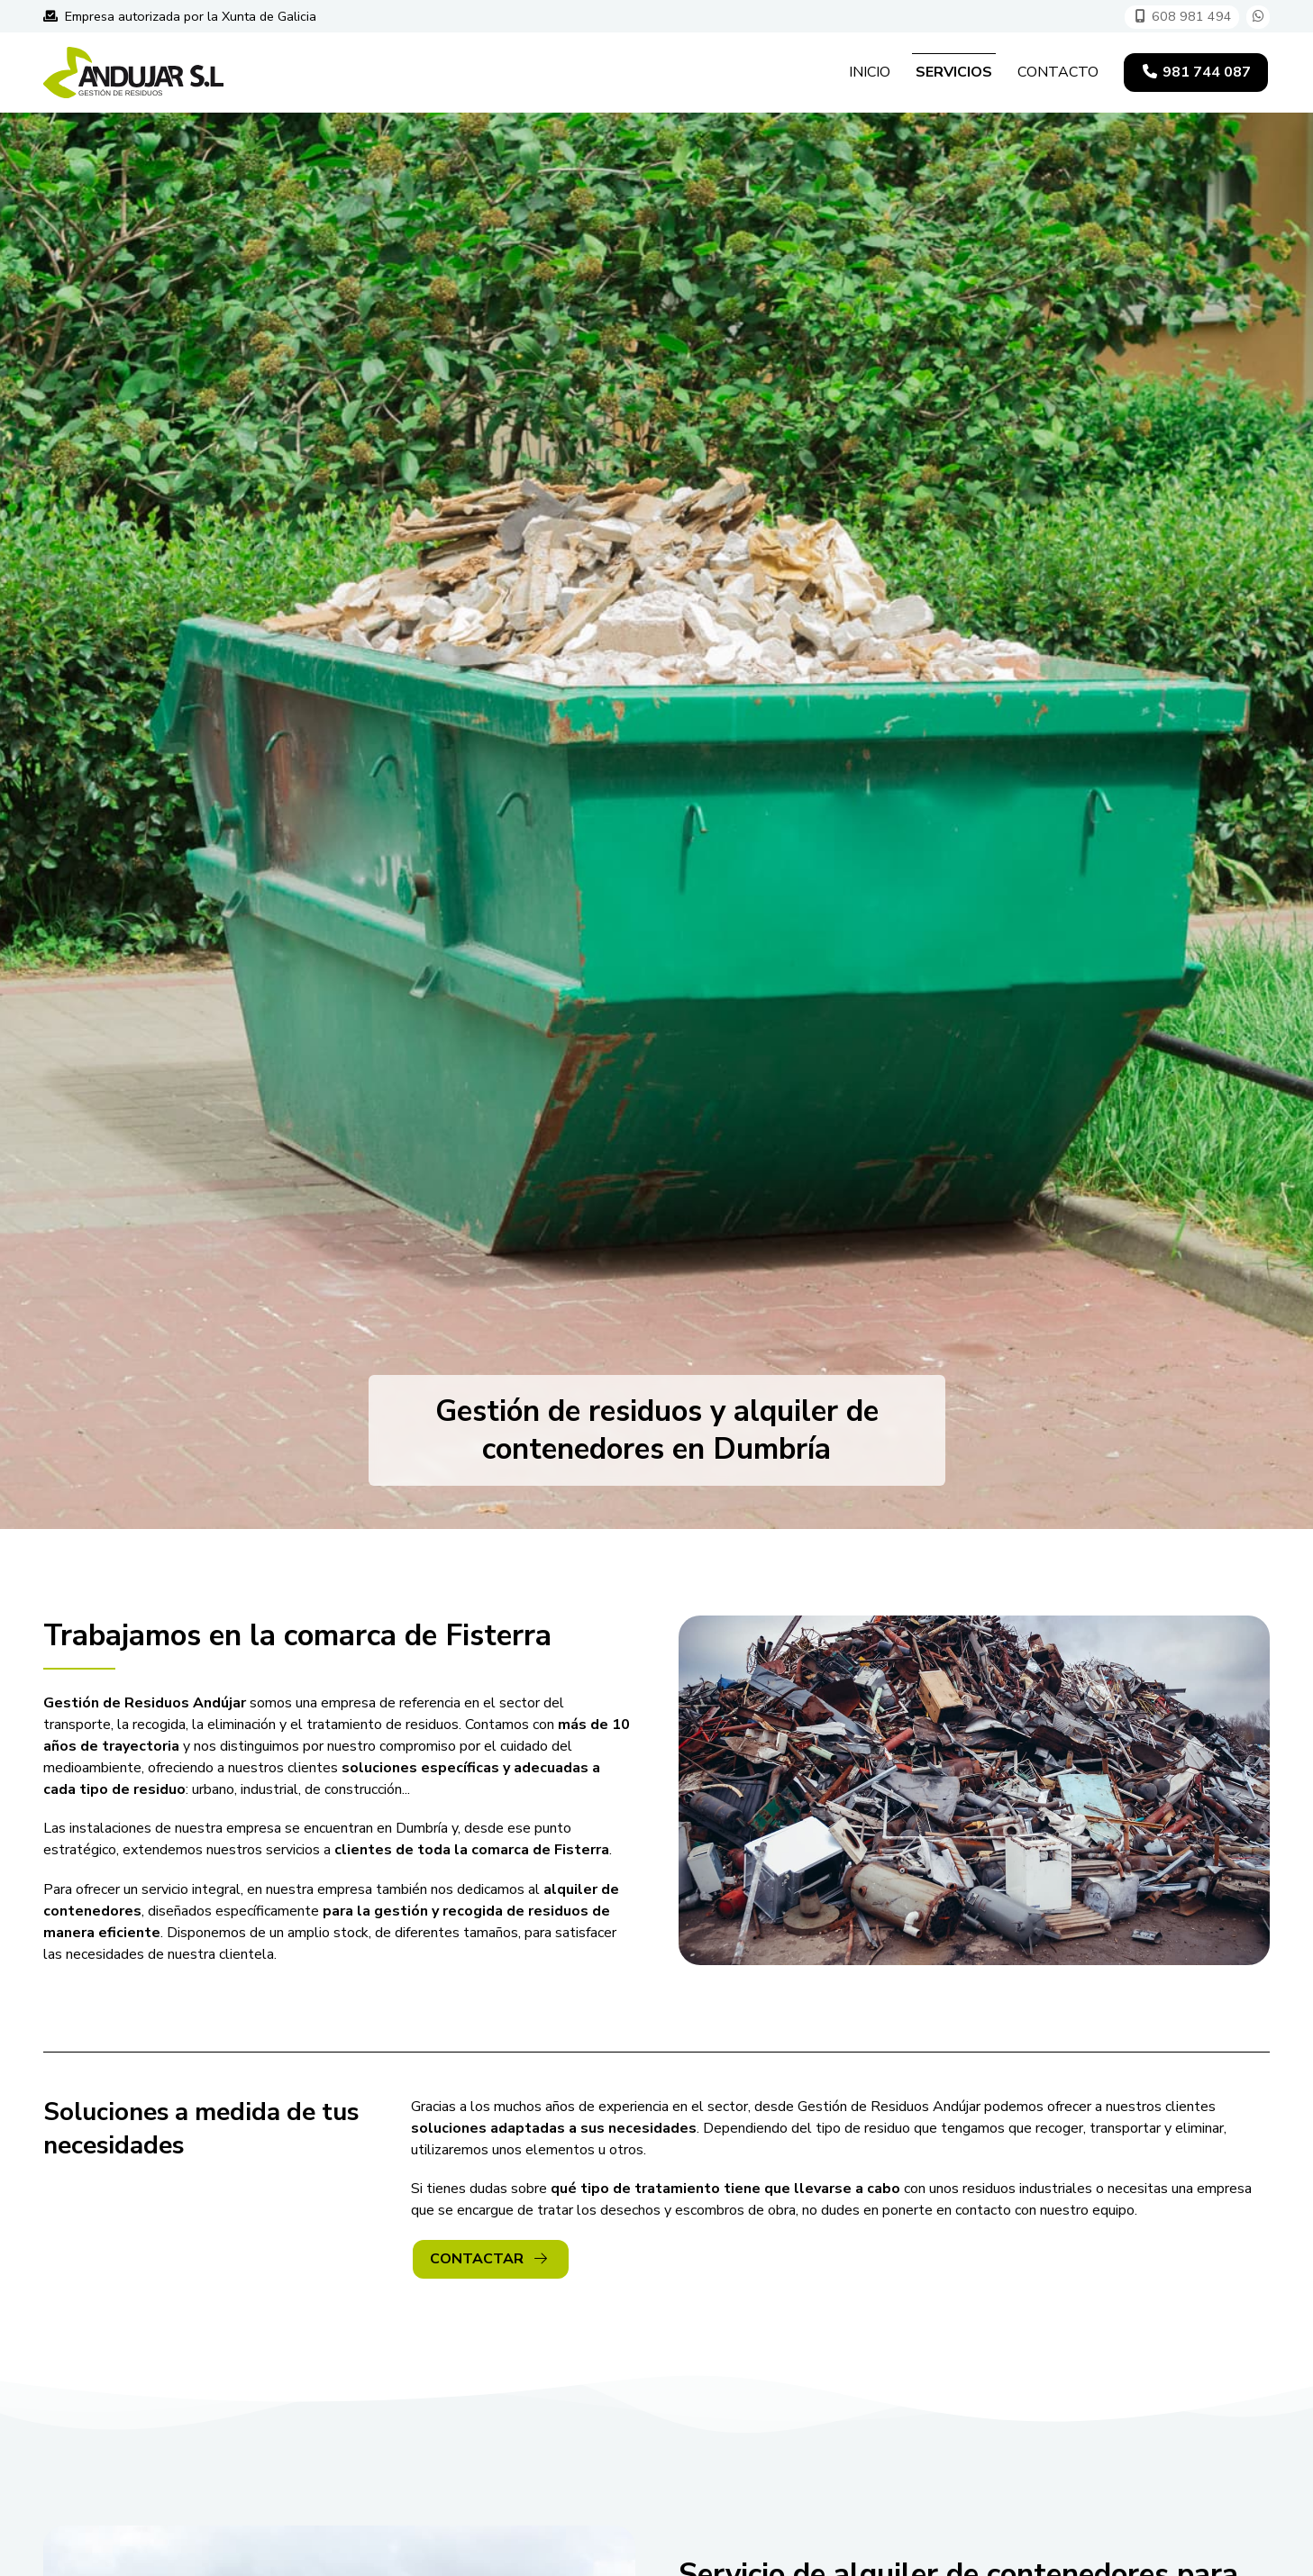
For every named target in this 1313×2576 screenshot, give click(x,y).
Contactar (488, 2259)
